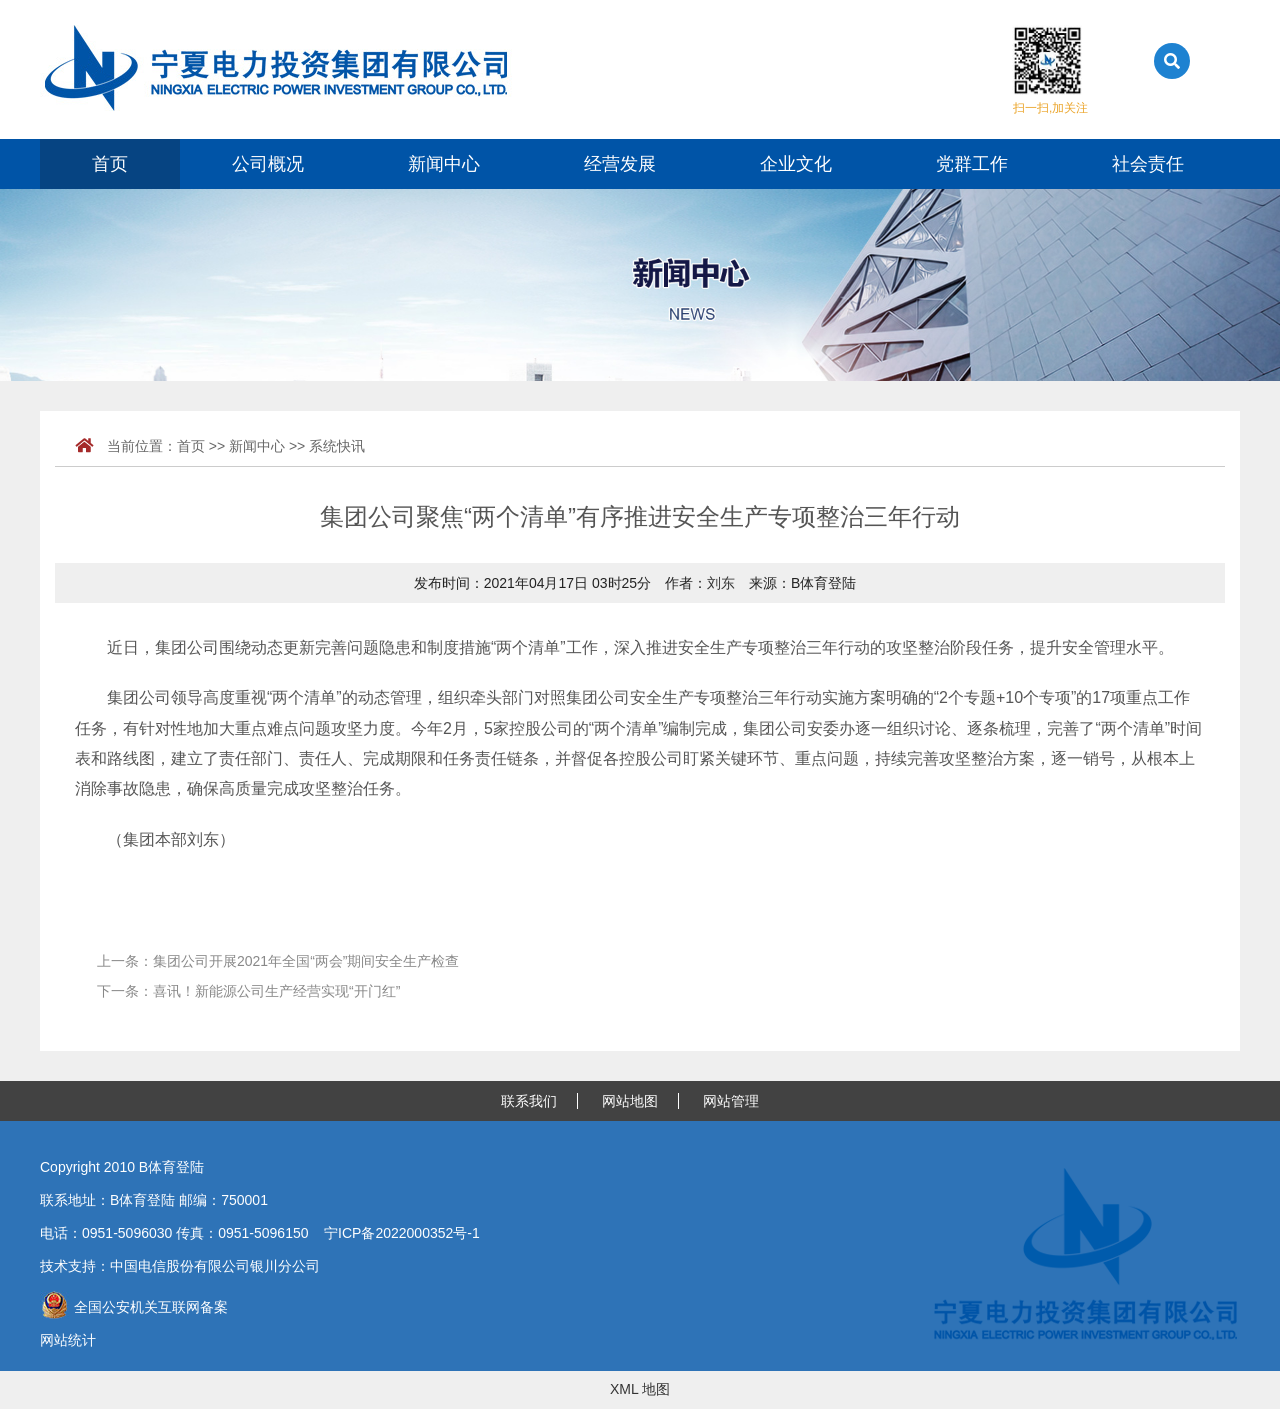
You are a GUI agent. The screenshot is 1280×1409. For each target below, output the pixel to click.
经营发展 (620, 164)
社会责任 (1148, 164)
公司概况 (268, 164)
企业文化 (796, 164)
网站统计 (68, 1340)
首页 (110, 164)
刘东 (721, 583)
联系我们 (529, 1101)
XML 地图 (640, 1389)
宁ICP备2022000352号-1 (402, 1233)
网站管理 (731, 1101)
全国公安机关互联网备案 (134, 1307)
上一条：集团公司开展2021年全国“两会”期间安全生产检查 (278, 961)
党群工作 (972, 164)
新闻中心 (444, 164)
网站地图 (630, 1101)
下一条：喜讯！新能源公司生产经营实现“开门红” (248, 991)
